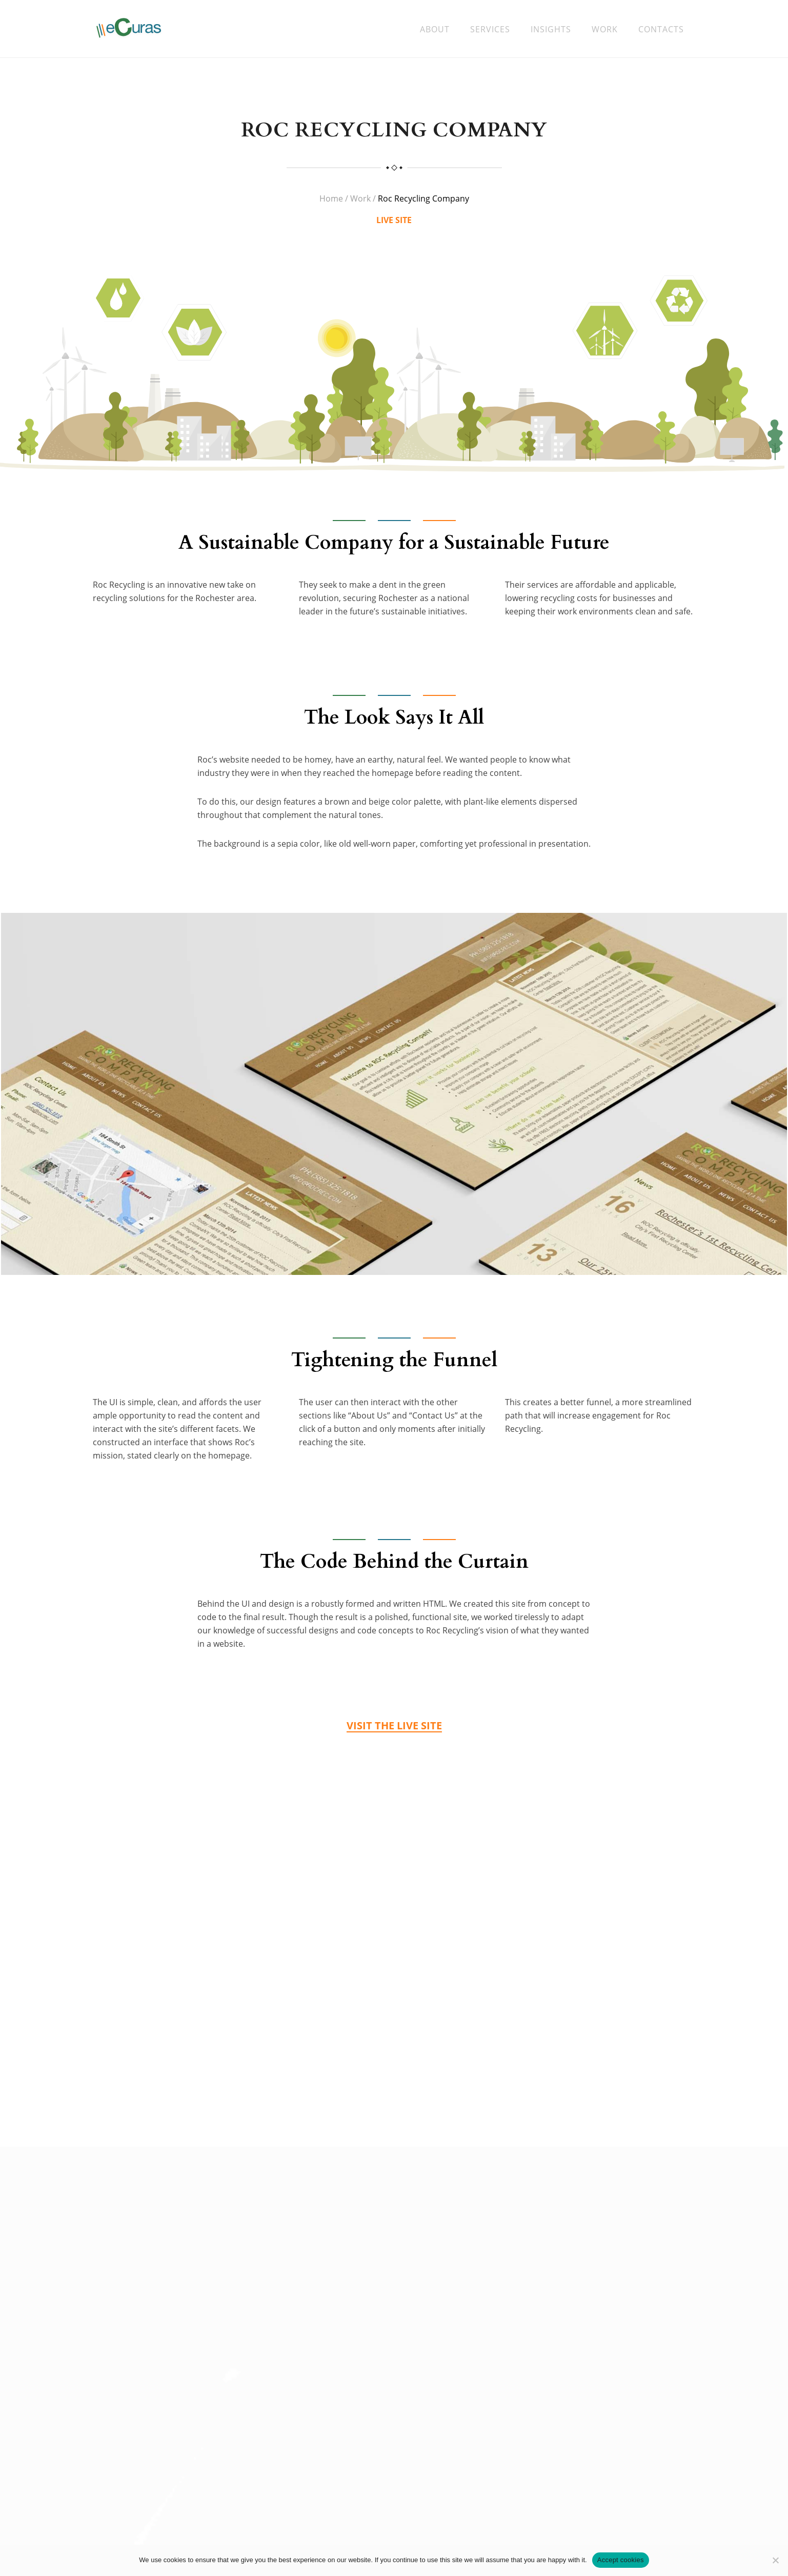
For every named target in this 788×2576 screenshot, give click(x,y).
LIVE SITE (394, 223)
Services (490, 29)
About (435, 29)
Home (331, 202)
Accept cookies (620, 2560)
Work (605, 29)
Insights (551, 29)
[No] (775, 2560)
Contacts (661, 29)
